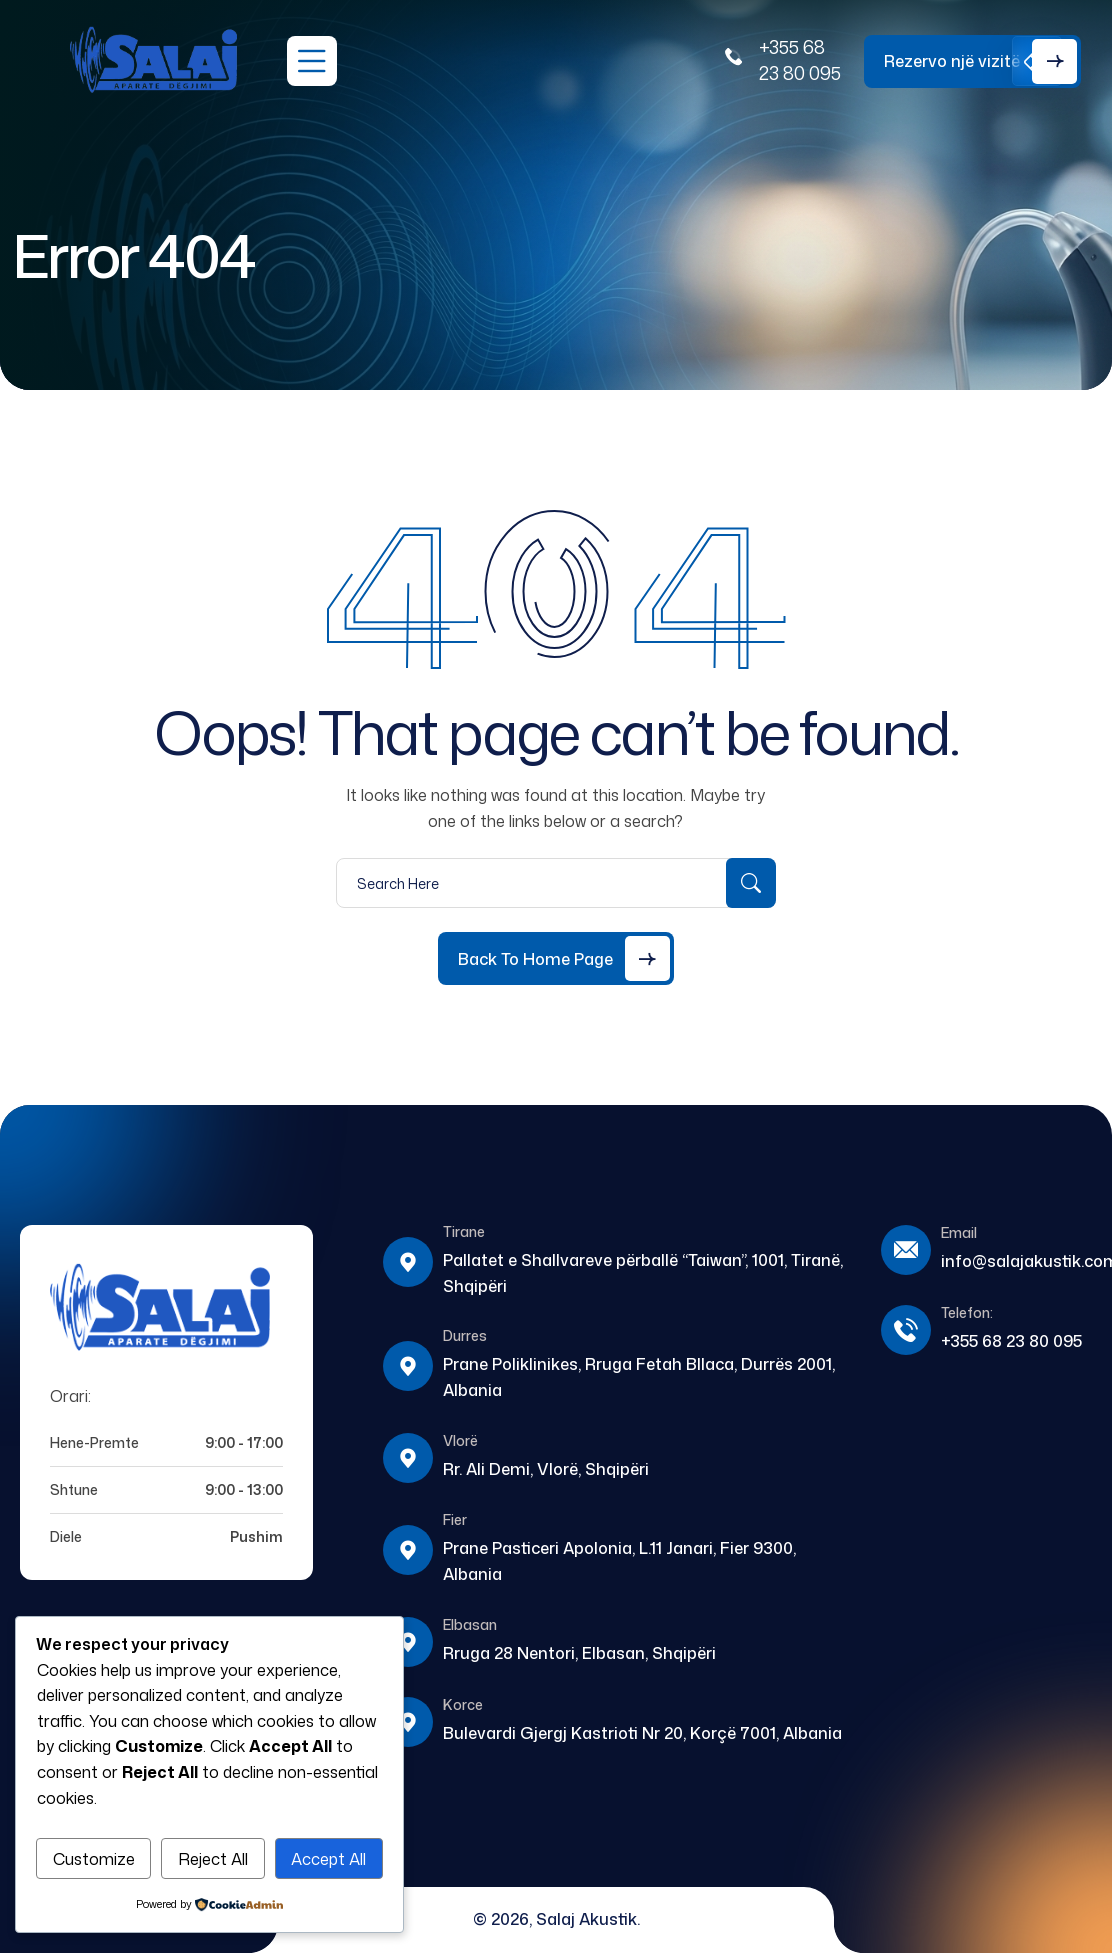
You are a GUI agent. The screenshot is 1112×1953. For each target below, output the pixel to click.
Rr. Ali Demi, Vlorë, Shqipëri (546, 1469)
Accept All (328, 1859)
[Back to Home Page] (556, 958)
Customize (94, 1859)
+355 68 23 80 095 (800, 60)
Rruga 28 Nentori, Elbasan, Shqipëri (579, 1653)
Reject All (213, 1859)
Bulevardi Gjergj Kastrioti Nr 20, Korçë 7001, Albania (642, 1733)
